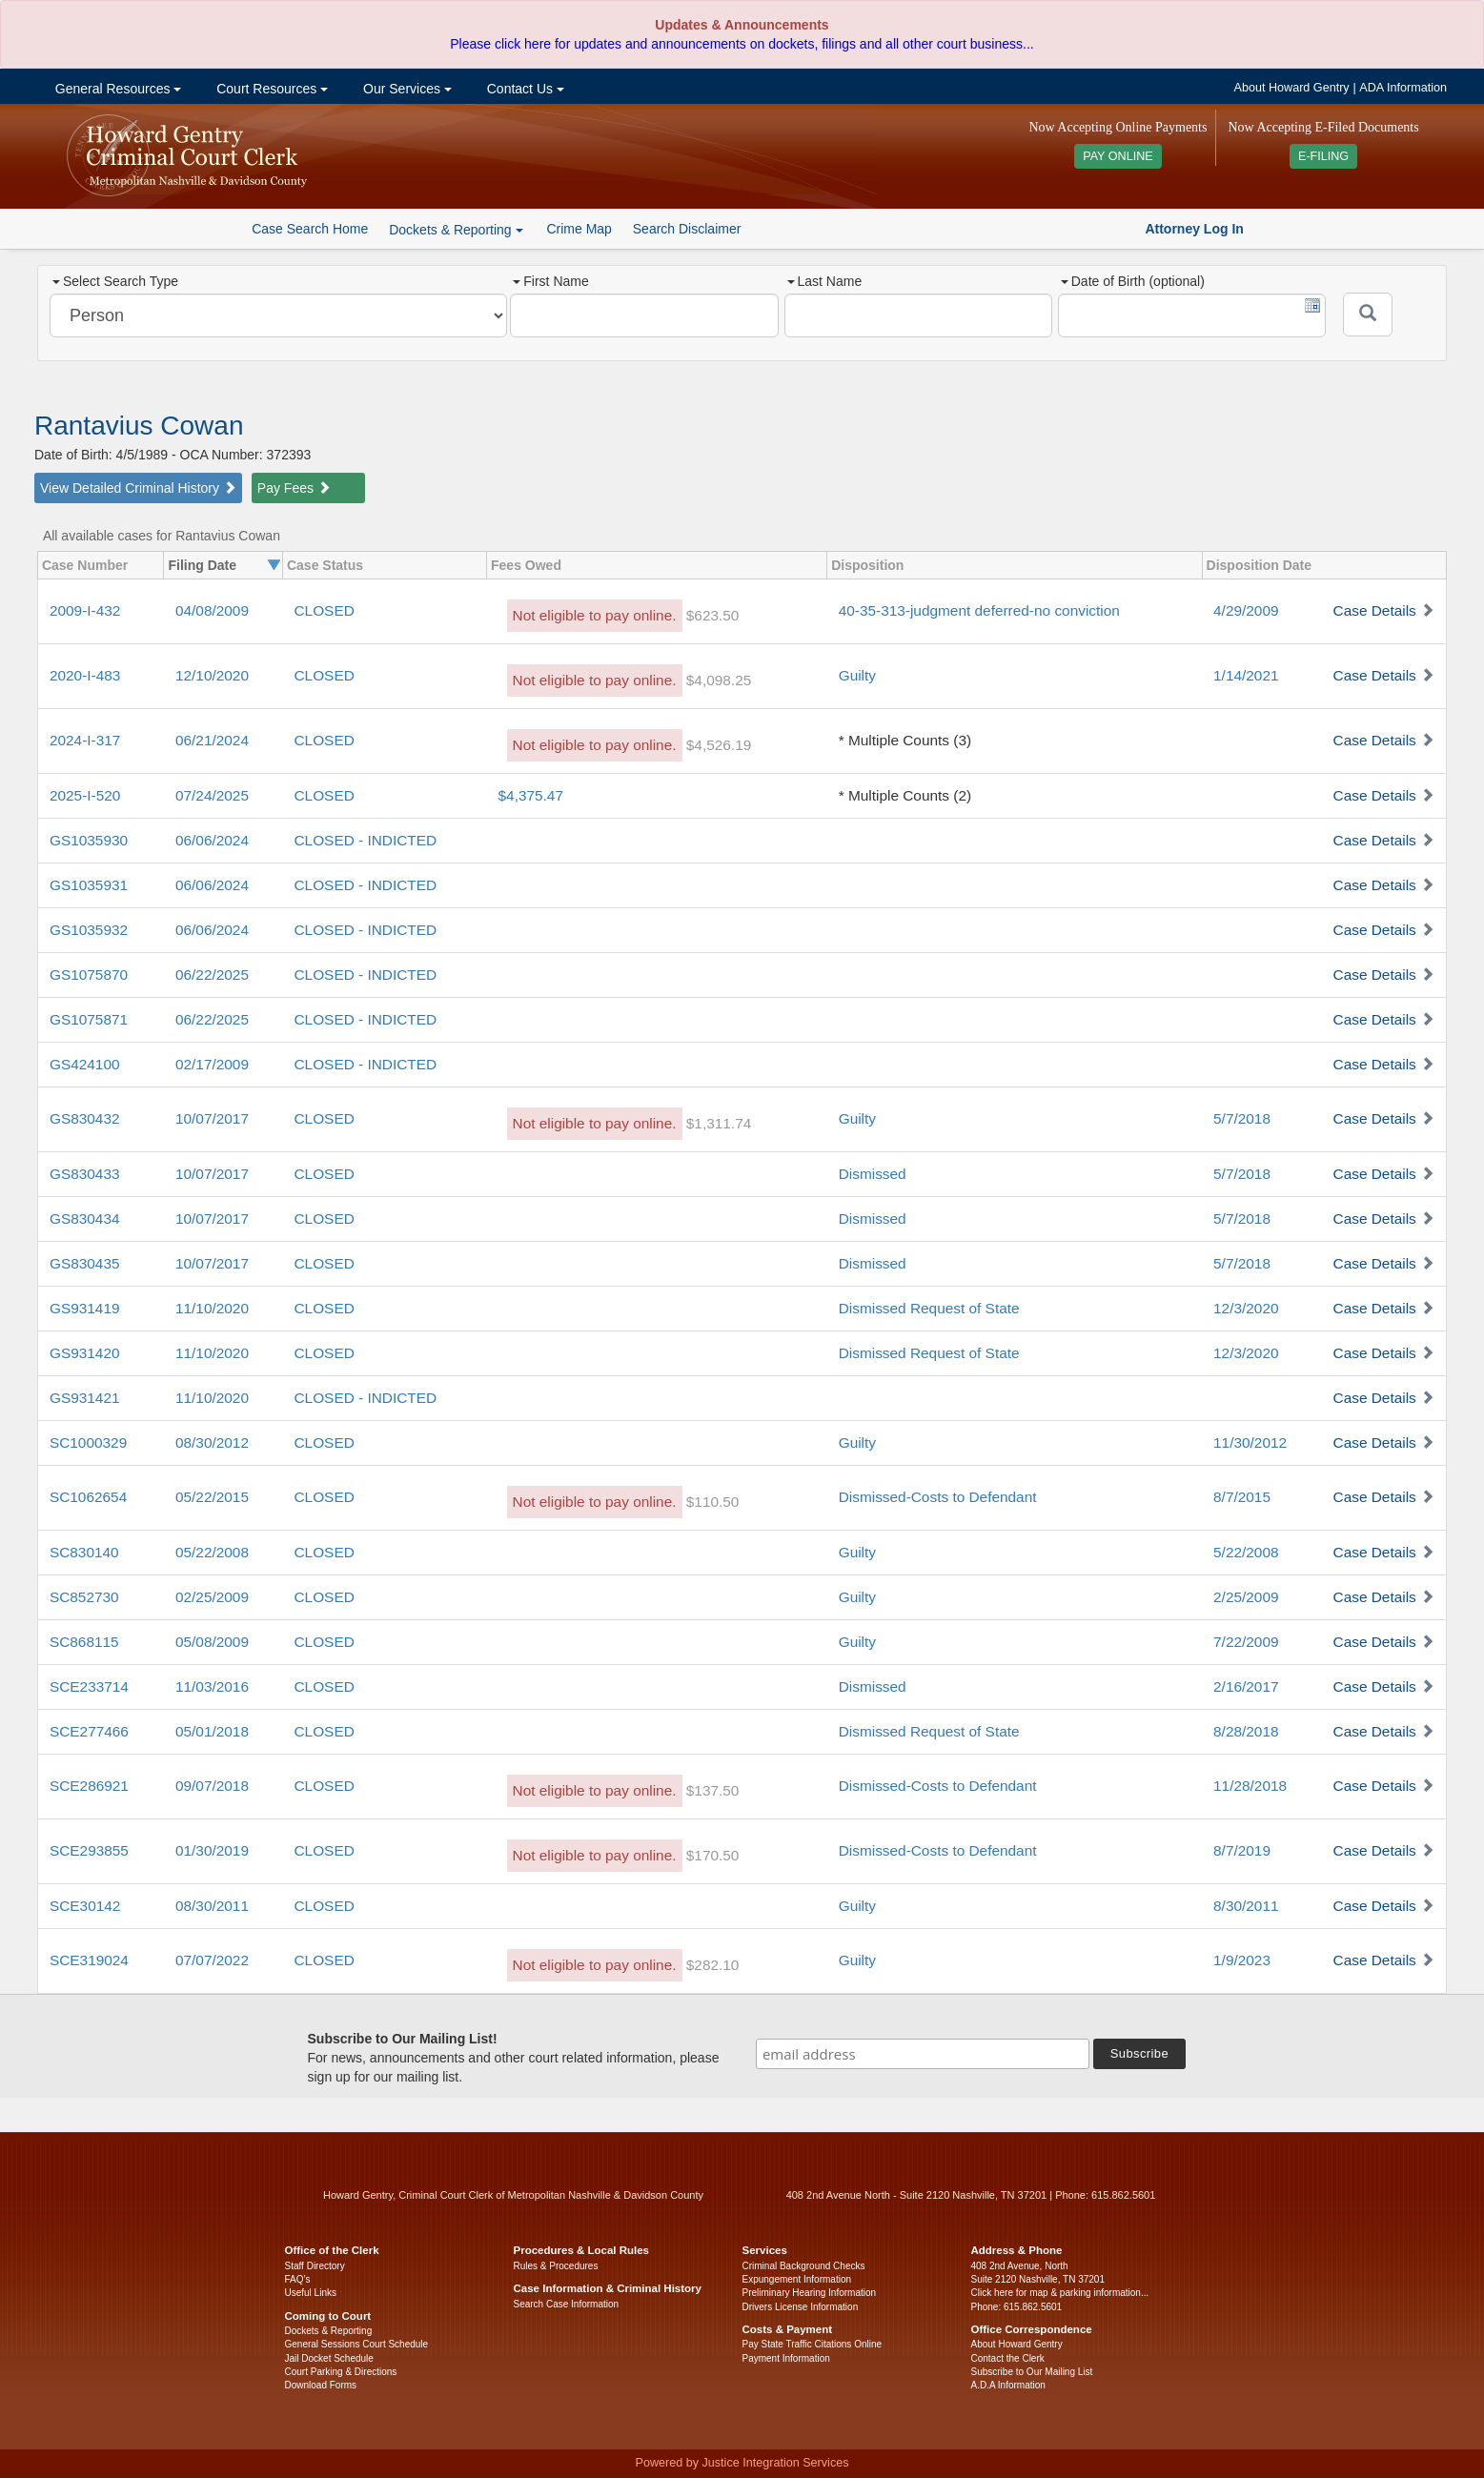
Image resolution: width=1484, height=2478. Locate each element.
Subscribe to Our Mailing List (1032, 2371)
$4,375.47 (530, 795)
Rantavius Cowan (138, 425)
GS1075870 (89, 974)
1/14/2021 (1245, 675)
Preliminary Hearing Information (809, 2292)
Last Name (825, 281)
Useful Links (310, 2292)
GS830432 (85, 1118)
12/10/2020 (212, 675)
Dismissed (872, 1174)
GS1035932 (89, 930)
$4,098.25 (718, 680)
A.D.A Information (1008, 2385)
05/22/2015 (212, 1497)
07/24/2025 (212, 795)
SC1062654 (88, 1497)
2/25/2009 (1245, 1597)
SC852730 (84, 1597)
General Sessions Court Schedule (357, 2344)
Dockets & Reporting (329, 2331)
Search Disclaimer (687, 228)
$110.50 (713, 1501)
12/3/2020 (1245, 1308)
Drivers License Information (800, 2307)
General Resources (116, 88)
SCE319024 (89, 1960)
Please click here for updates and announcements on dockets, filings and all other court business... (741, 43)
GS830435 (85, 1263)
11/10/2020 (212, 1308)
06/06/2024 (212, 840)
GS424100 (85, 1064)
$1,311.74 (718, 1123)
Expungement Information (797, 2279)
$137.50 (713, 1790)
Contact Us (523, 88)
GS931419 (85, 1308)
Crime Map (578, 228)
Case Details (1374, 610)
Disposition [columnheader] (867, 565)
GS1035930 (89, 840)
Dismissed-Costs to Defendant (938, 1497)
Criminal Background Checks (803, 2266)
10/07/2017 (212, 1118)
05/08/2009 (212, 1642)
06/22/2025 (212, 974)
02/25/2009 (212, 1597)
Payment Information (786, 2358)
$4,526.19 (718, 745)
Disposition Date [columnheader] (1259, 565)
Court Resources (270, 88)
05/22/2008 (212, 1552)
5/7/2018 (1242, 1118)
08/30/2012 (212, 1442)
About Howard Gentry (1292, 87)
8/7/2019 (1242, 1850)
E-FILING (1323, 156)
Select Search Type (115, 281)
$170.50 (713, 1855)
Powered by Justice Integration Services (741, 2462)
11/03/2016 (212, 1686)
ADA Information (1403, 87)
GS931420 (85, 1353)
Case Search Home (310, 228)
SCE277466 (89, 1731)
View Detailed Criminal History (138, 488)
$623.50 (713, 615)
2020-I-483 (85, 675)
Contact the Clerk (1008, 2358)
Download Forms (321, 2385)
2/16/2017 (1245, 1686)
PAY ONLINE (1118, 156)
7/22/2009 (1245, 1642)
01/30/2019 (212, 1850)
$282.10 (713, 1965)
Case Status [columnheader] (325, 565)
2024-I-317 (85, 740)
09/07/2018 (212, 1785)
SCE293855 (89, 1850)
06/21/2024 (212, 740)
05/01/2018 (212, 1731)
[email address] (922, 2054)
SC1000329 (88, 1442)
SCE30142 (85, 1906)
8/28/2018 (1245, 1731)
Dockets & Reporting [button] (455, 229)
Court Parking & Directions (341, 2371)
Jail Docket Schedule (329, 2358)
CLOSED (324, 610)
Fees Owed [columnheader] (526, 565)
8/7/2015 (1242, 1497)
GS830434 (85, 1218)
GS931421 (85, 1398)
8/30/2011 (1245, 1906)
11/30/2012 (1250, 1442)
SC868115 (84, 1642)
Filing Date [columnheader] (202, 565)
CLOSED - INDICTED (365, 840)
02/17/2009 (212, 1064)
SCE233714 (89, 1686)
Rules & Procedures (556, 2266)
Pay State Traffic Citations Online (812, 2344)
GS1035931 (89, 885)
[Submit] (1368, 314)
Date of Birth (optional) (1133, 281)
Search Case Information (567, 2304)
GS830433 (85, 1174)
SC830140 (84, 1552)
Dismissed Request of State (929, 1308)
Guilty (857, 675)
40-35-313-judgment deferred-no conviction (979, 610)
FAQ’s (298, 2279)
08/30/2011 (212, 1906)
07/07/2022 (212, 1960)
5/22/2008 (1245, 1552)
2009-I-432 (85, 610)
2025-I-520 (85, 795)
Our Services (405, 88)
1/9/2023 (1242, 1960)
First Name (550, 281)
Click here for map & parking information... (1060, 2292)
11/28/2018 (1250, 1785)
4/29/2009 (1245, 610)
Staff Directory (315, 2266)
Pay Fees (294, 488)
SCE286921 (89, 1785)
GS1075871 (89, 1019)
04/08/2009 (212, 610)
